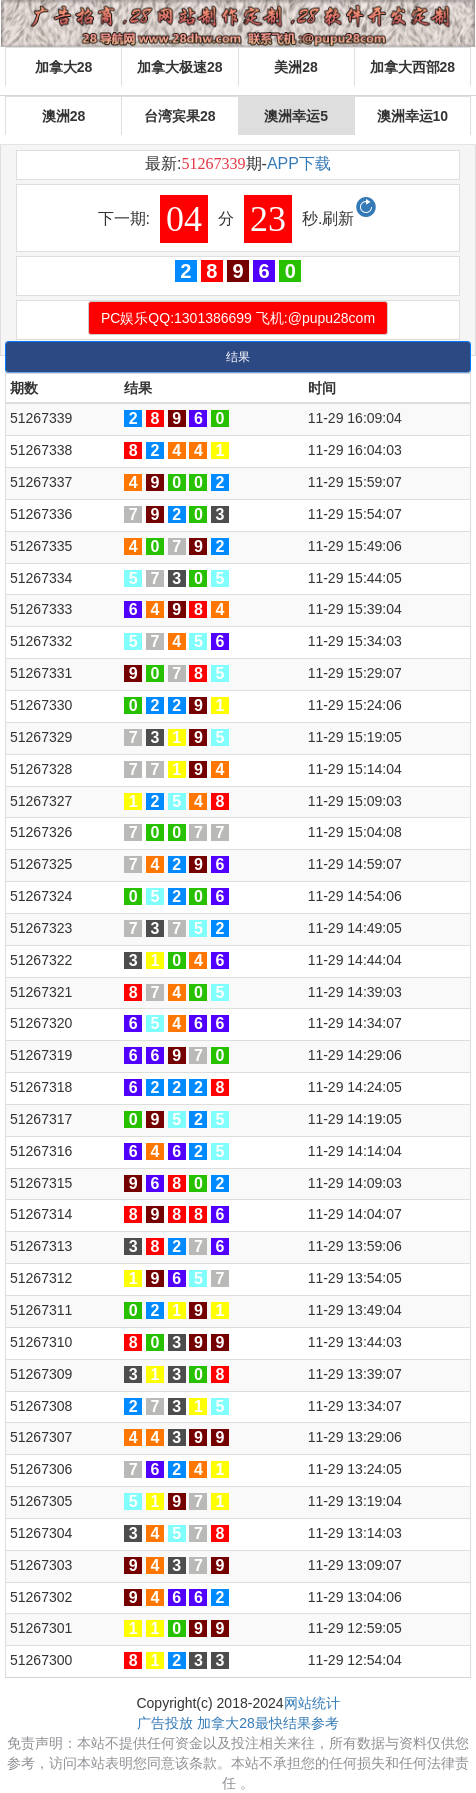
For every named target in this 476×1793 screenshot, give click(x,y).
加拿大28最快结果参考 (268, 1723)
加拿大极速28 (180, 67)
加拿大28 (64, 67)
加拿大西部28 (413, 67)
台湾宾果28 (180, 116)
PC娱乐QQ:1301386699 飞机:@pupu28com (238, 318)
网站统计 (312, 1703)
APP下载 (299, 163)
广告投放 (165, 1723)
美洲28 (296, 67)
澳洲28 (64, 116)
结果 (238, 357)
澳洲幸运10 (413, 116)
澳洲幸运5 (296, 116)
